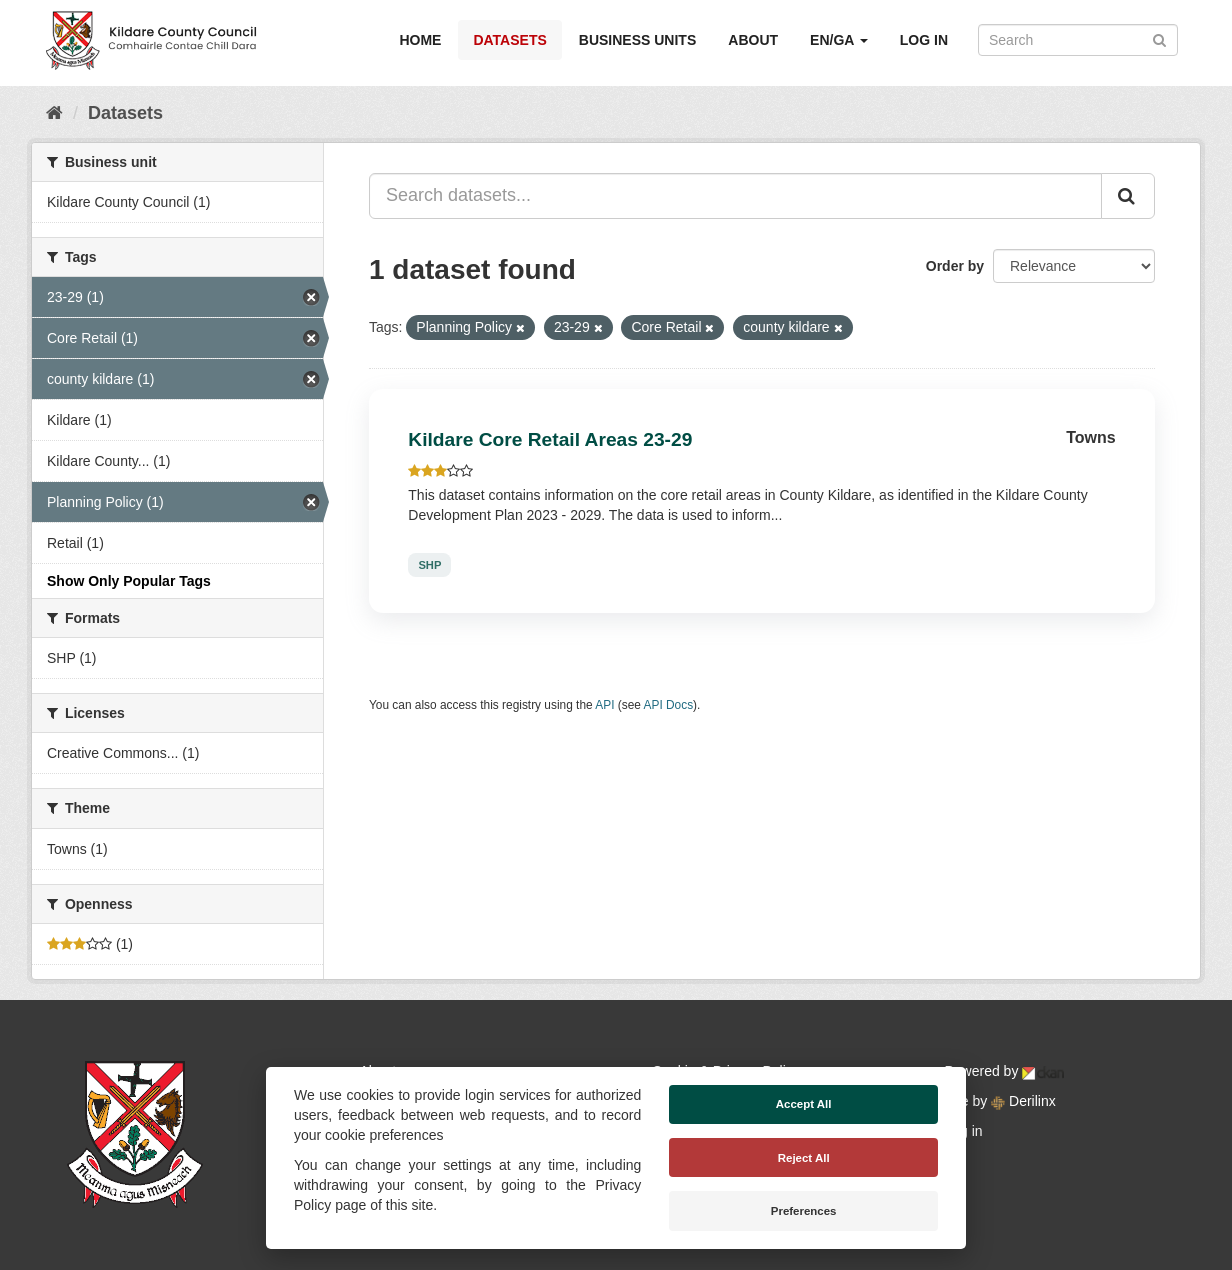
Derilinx (1023, 1101)
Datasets (509, 40)
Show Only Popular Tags (129, 581)
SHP (429, 565)
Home (420, 40)
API (604, 705)
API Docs (669, 705)
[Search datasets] (1078, 40)
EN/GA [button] (839, 40)
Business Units (637, 40)
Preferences (804, 1211)
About (753, 40)
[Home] (54, 113)
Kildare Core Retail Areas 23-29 (550, 439)
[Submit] (1159, 38)
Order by (955, 266)
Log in (924, 40)
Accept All (804, 1104)
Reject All (804, 1158)
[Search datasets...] (735, 196)
